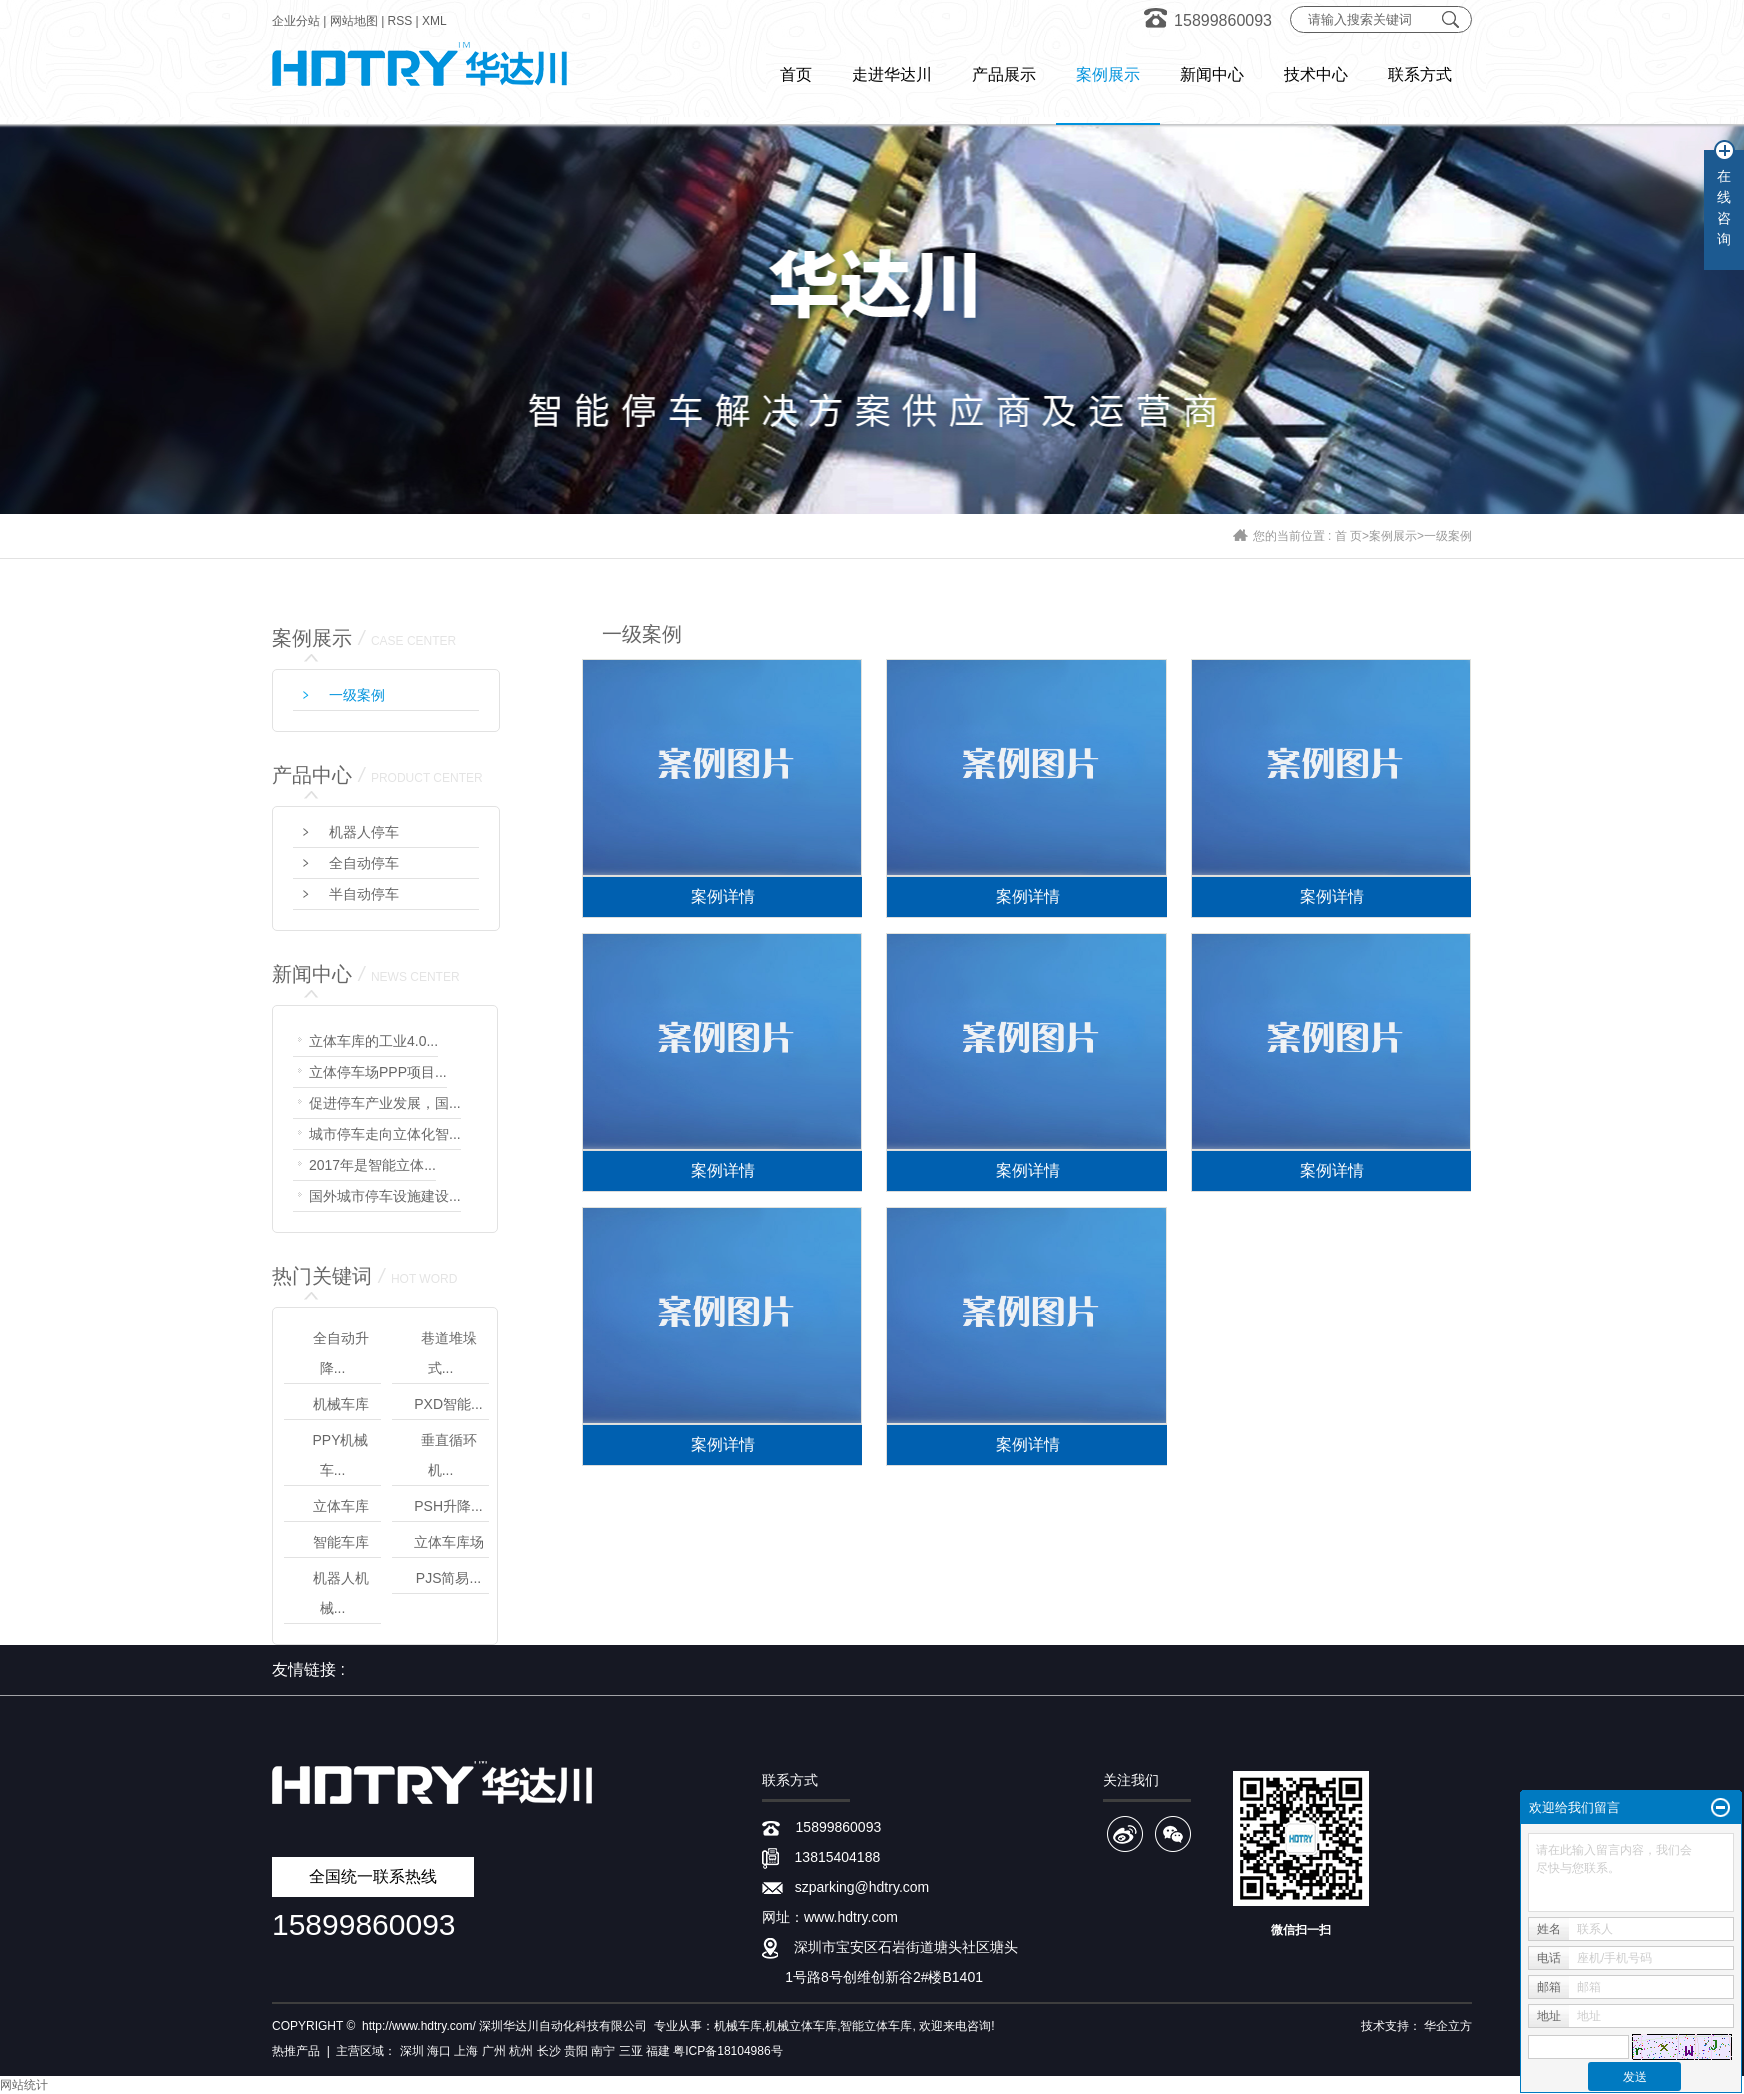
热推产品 (296, 2051)
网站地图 (354, 21)
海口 (439, 2051)
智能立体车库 (876, 2026)
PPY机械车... (340, 1455)
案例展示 (1393, 536)
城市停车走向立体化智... (385, 1134)
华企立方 (1448, 2026)
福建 (658, 2051)
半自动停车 (364, 894)
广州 (494, 2051)
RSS (400, 21)
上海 (466, 2051)
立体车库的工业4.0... (373, 1041)
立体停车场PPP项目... (378, 1072)
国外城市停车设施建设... (385, 1196)
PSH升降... (448, 1506)
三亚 (631, 2051)
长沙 (549, 2051)
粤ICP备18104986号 (727, 2051)
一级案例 (1448, 536)
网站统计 (24, 2085)
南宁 (603, 2051)
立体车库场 (449, 1542)
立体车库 (341, 1506)
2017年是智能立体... (372, 1165)
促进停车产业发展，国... (385, 1103)
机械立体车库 (801, 2026)
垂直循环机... (449, 1455)
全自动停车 (364, 863)
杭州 (521, 2051)
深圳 (412, 2051)
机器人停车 (364, 832)
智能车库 (341, 1542)
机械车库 (341, 1404)
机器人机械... (341, 1593)
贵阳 (576, 2051)
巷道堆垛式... (449, 1353)
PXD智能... (448, 1404)
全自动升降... (341, 1353)
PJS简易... (448, 1578)
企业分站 (296, 21)
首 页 (1348, 536)
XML (434, 21)
